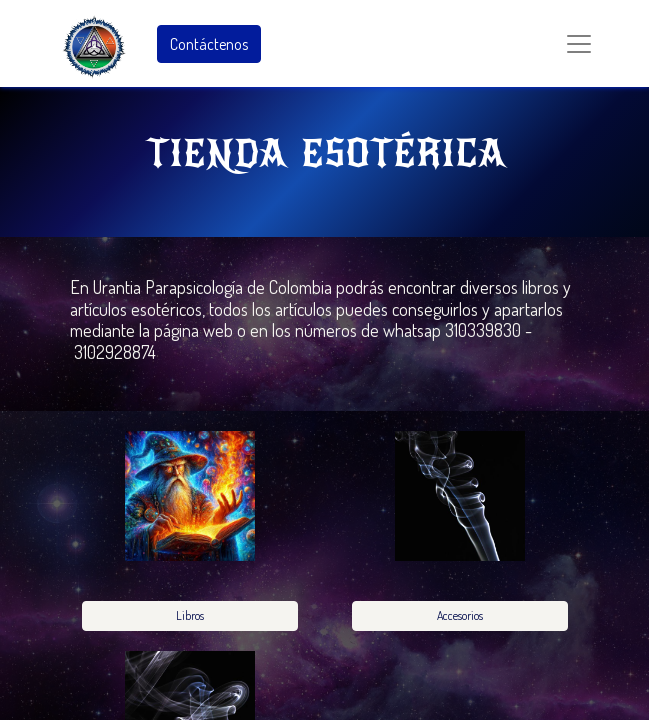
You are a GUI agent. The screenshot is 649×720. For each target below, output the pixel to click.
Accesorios (460, 615)
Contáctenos (209, 44)
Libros (190, 615)
